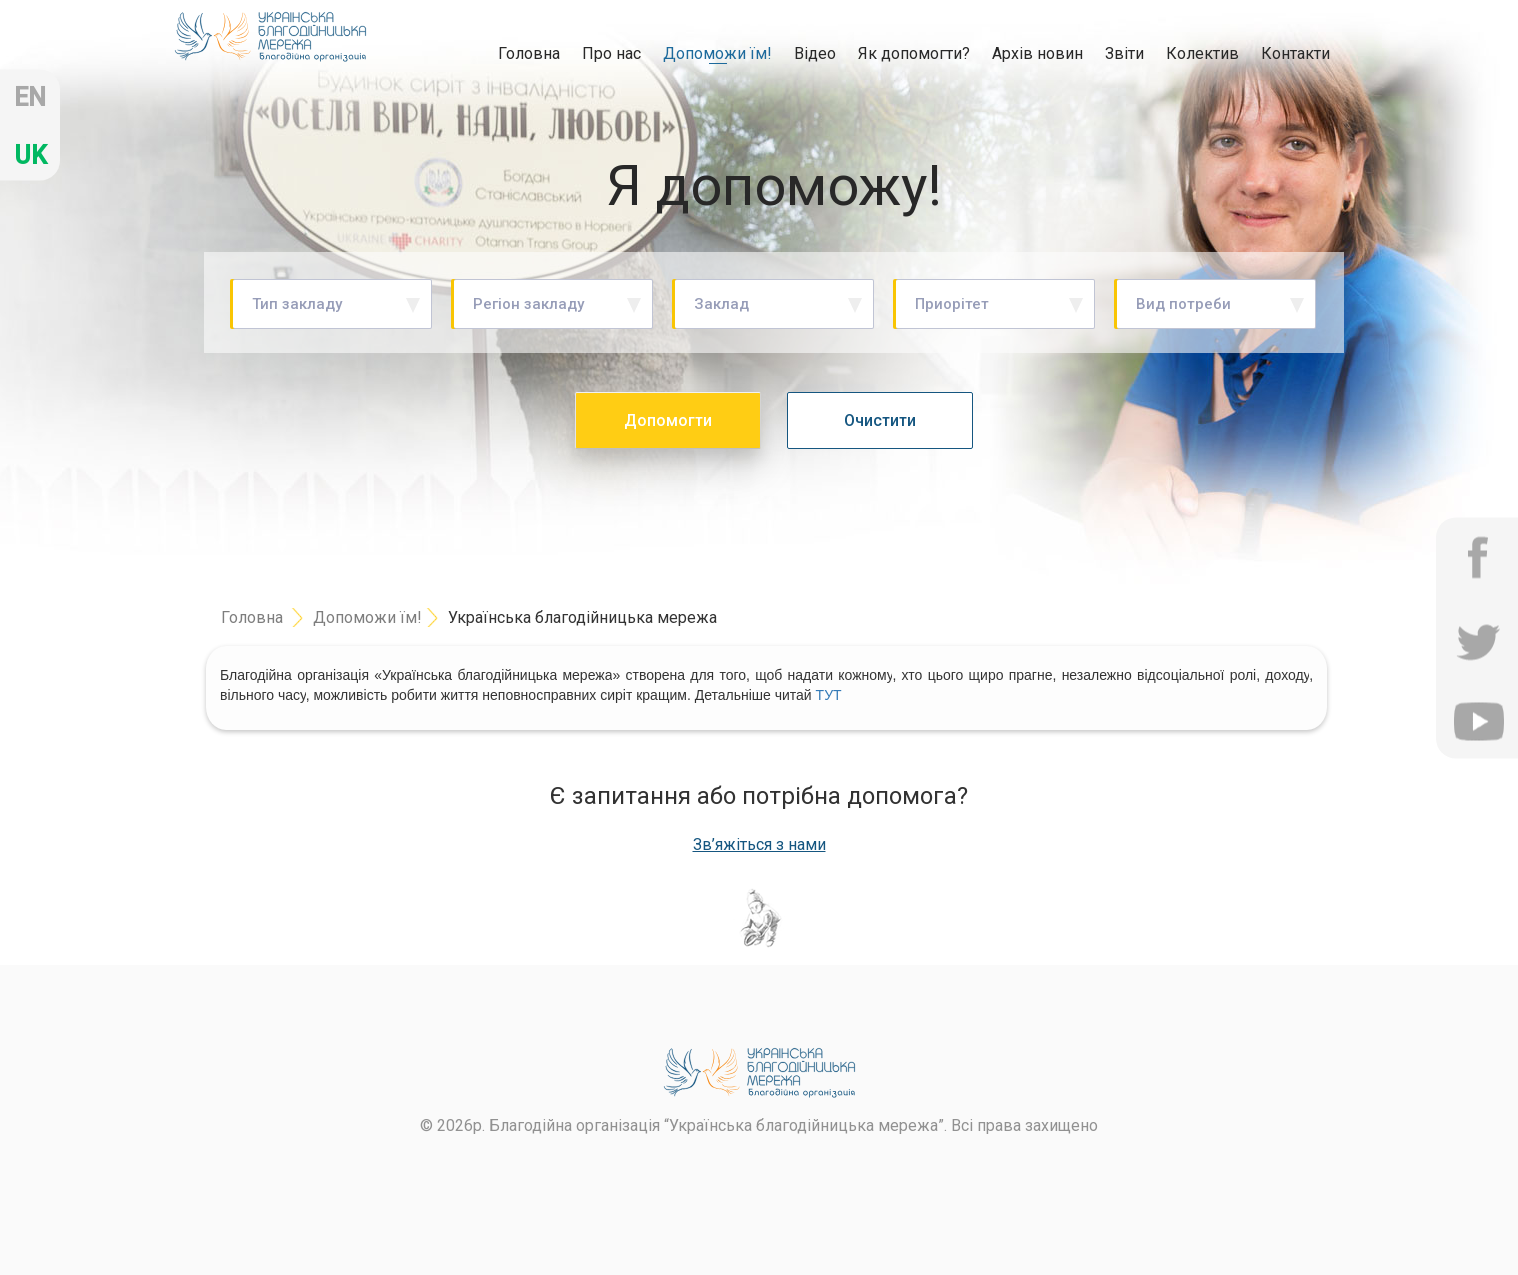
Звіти (1124, 53)
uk (30, 155)
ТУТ (829, 695)
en (30, 97)
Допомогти (668, 420)
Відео (815, 53)
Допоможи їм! (717, 53)
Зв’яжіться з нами (759, 845)
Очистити (880, 420)
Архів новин (1037, 53)
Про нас (611, 53)
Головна (529, 53)
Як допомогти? (914, 53)
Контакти (1295, 53)
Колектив (1202, 53)
